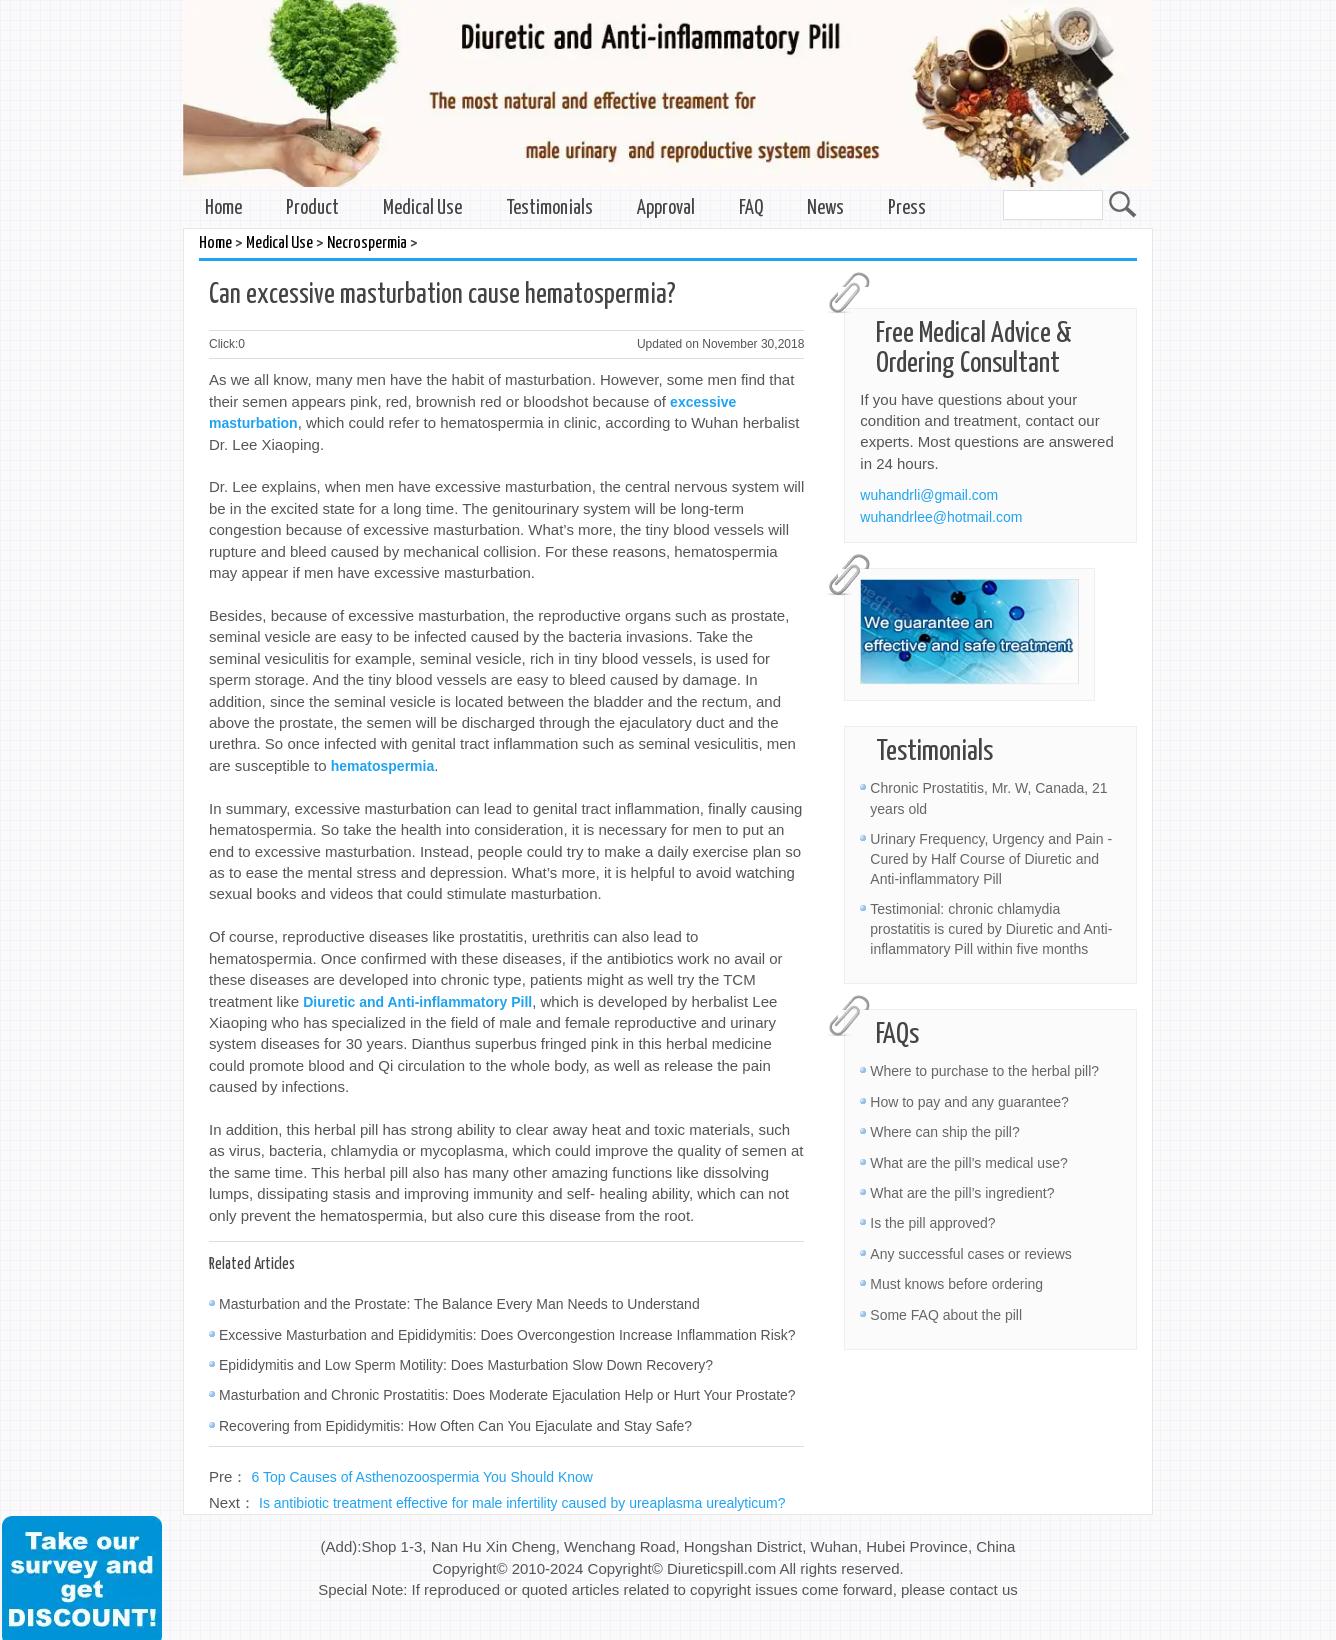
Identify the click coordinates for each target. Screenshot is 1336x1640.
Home (223, 208)
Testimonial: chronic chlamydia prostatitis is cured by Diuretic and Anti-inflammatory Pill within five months (991, 929)
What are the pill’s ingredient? (962, 1193)
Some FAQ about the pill (946, 1315)
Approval (666, 208)
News (825, 208)
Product (312, 208)
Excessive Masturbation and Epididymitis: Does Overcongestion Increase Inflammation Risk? (507, 1335)
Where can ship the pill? (944, 1132)
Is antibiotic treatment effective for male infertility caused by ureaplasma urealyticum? (522, 1503)
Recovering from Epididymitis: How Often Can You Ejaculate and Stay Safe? (455, 1426)
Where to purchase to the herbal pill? (984, 1071)
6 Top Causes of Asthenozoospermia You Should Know (422, 1477)
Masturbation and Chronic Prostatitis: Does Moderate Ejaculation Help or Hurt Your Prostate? (507, 1395)
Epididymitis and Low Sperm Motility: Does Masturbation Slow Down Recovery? (466, 1365)
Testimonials (549, 208)
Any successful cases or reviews (971, 1254)
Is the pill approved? (932, 1223)
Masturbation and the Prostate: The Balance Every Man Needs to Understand (459, 1304)
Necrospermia (367, 243)
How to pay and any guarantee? (969, 1102)
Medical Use (422, 208)
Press (907, 208)
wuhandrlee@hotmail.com (941, 517)
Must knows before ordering (956, 1284)
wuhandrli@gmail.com (929, 495)
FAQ (751, 208)
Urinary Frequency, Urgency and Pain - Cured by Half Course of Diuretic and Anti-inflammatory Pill (991, 859)
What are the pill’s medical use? (968, 1163)
